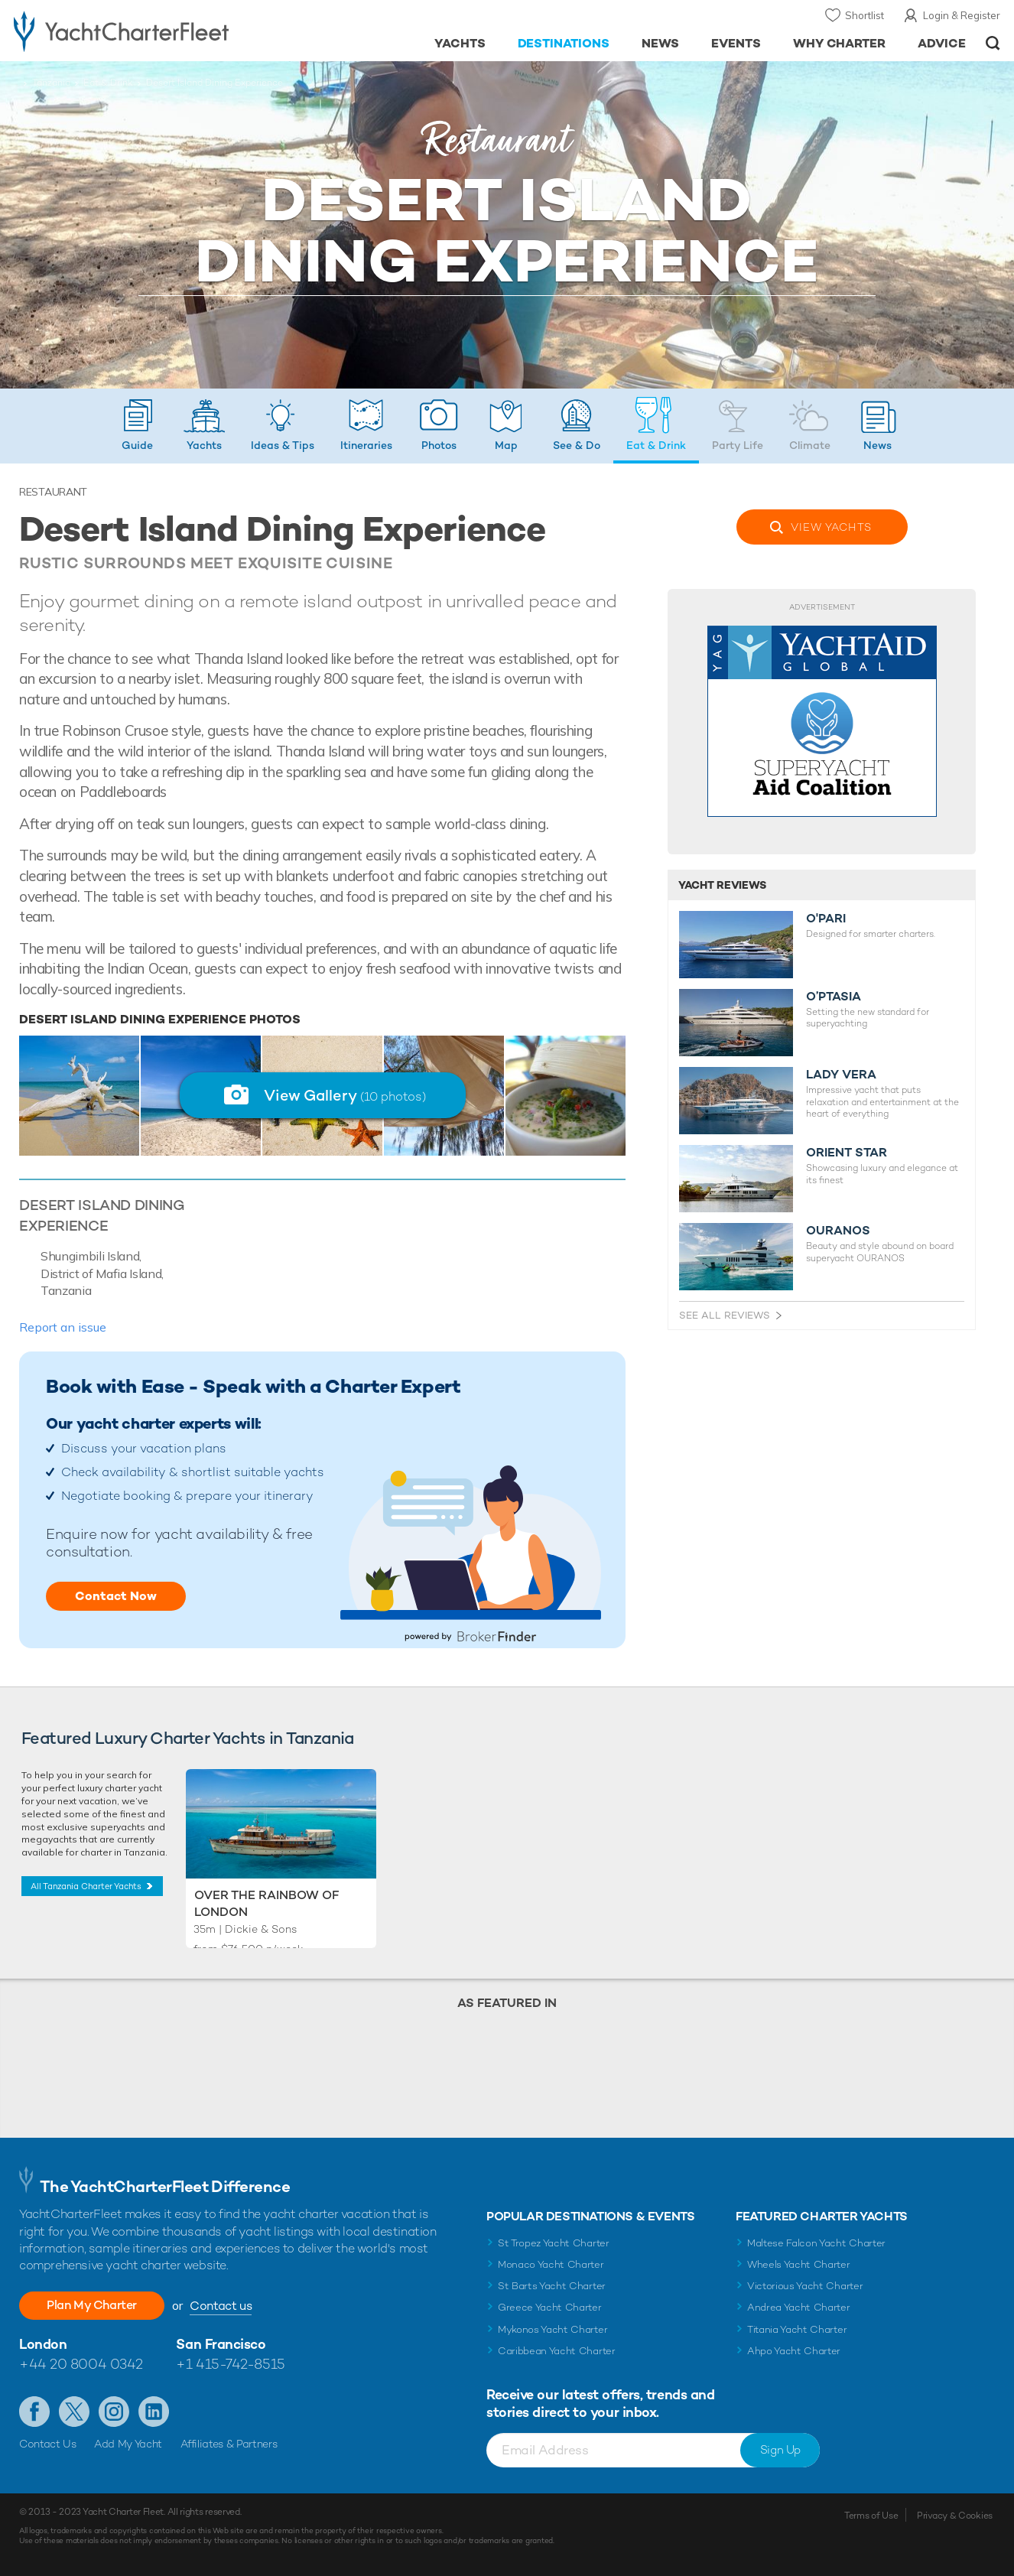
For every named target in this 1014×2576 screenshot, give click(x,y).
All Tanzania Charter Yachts (86, 1886)
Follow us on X (74, 2411)
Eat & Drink (108, 82)
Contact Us (47, 2444)
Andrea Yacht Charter (798, 2307)
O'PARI (826, 918)
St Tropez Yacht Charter (553, 2242)
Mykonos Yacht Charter (552, 2329)
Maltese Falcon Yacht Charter (816, 2242)
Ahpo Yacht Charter (793, 2350)
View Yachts (831, 527)
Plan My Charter (92, 2305)
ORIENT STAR (846, 1153)
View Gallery (345, 1095)
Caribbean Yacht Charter (557, 2350)
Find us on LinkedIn (153, 2411)
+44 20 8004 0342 (81, 2364)
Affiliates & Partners (229, 2444)
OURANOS (838, 1231)
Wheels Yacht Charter (798, 2264)
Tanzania (51, 82)
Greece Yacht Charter (550, 2307)
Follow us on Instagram (114, 2411)
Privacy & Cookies (955, 2515)
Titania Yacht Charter (797, 2329)
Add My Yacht (128, 2444)
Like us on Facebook (34, 2411)
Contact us (221, 2306)
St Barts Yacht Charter (552, 2285)
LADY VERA (841, 1074)
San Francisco (220, 2344)
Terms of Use (871, 2515)
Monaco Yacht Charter (551, 2264)
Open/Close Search (993, 43)
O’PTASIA (833, 996)
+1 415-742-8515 (230, 2364)
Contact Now (116, 1596)
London (43, 2344)
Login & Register (961, 15)
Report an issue (62, 1327)
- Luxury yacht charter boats (157, 30)
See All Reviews (724, 1315)
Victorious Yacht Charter (805, 2285)
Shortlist (864, 15)
